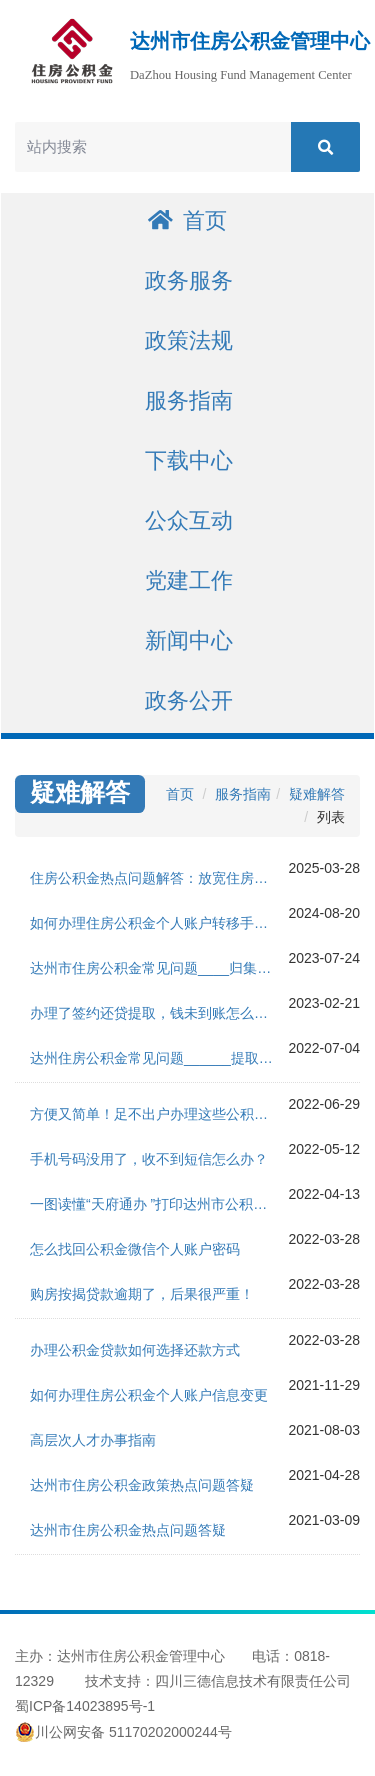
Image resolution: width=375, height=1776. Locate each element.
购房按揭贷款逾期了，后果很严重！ (142, 1294)
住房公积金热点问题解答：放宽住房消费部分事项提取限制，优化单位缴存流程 (159, 878)
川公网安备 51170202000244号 (123, 1732)
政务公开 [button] (189, 700)
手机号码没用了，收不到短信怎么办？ (149, 1159)
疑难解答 (317, 794)
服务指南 (243, 794)
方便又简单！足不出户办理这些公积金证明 (159, 1114)
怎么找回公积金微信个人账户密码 (135, 1249)
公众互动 (189, 520)
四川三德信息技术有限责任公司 (253, 1681)
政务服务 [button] (189, 280)
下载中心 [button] (189, 460)
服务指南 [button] (189, 400)
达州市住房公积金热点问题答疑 (128, 1530)
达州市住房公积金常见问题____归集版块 (157, 968)
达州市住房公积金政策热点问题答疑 (142, 1485)
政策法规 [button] (189, 340)
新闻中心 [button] (189, 640)
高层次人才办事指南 (93, 1440)
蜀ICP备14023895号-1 (85, 1706)
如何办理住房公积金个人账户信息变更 (149, 1395)
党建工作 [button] (189, 580)
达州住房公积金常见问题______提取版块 (158, 1058)
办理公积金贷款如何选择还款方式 (135, 1350)
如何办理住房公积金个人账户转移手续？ (156, 923)
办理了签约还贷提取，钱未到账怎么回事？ (159, 1013)
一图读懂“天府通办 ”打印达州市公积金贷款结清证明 (159, 1204)
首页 (187, 220)
